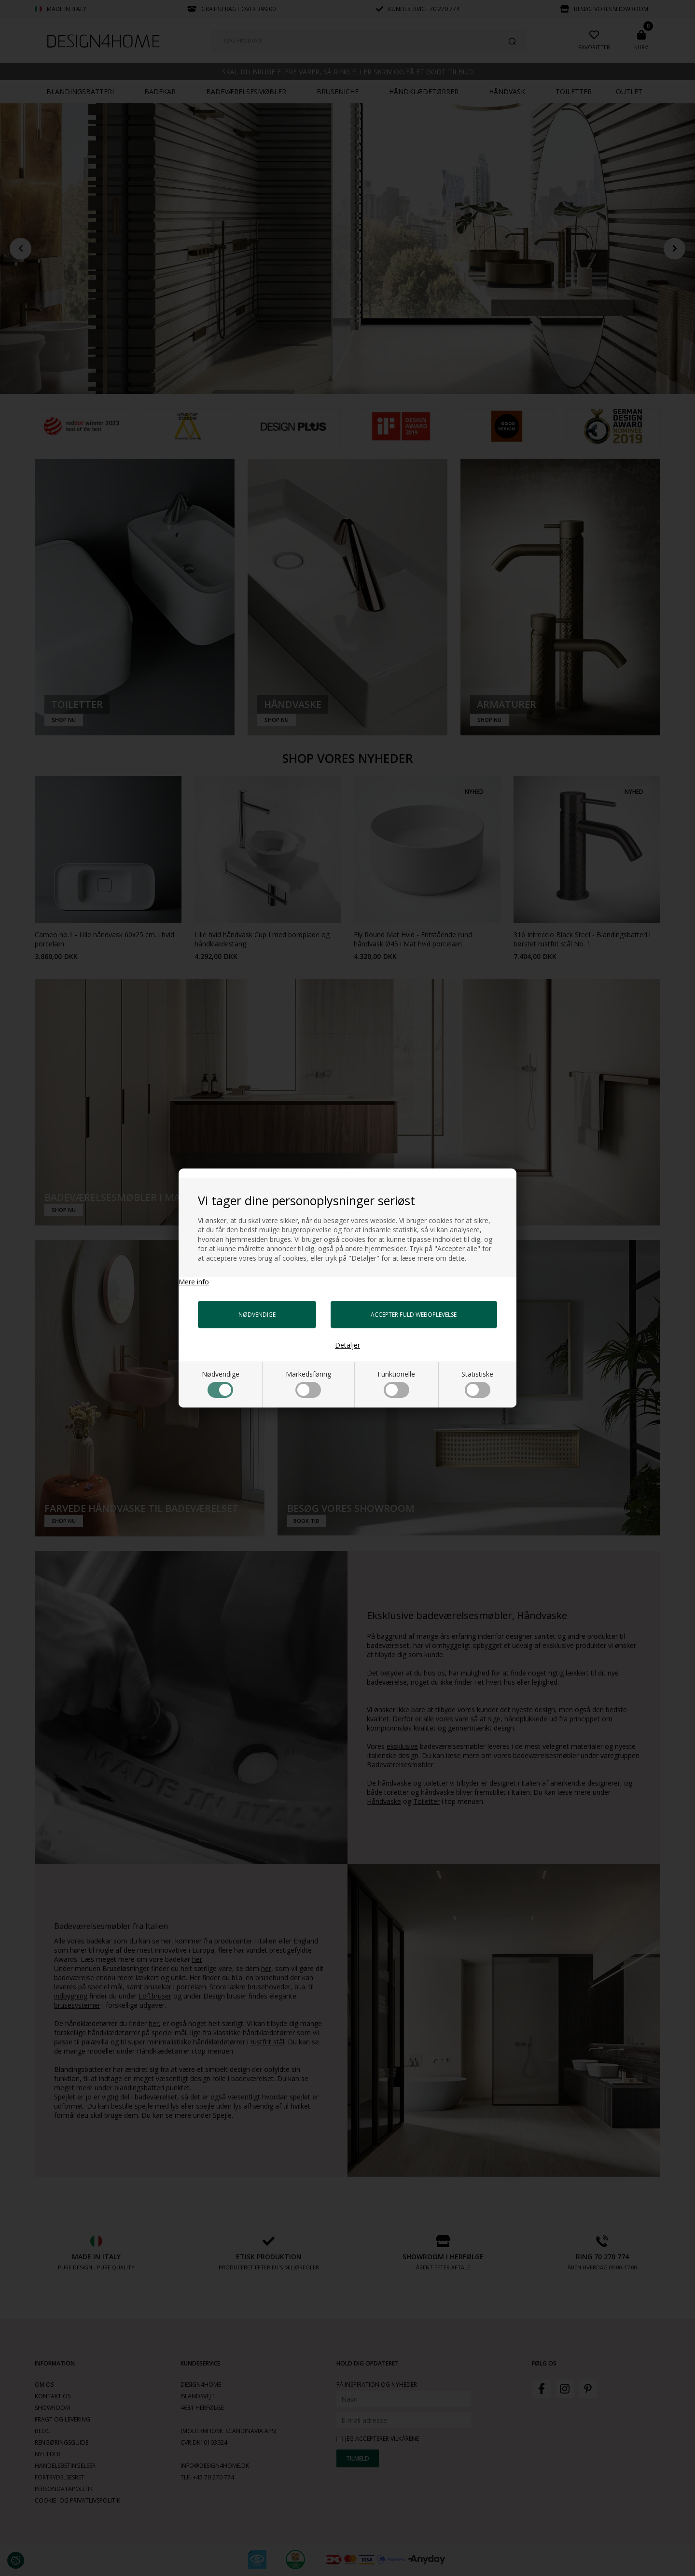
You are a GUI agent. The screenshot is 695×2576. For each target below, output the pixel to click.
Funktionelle (396, 1383)
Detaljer (347, 1345)
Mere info (194, 1281)
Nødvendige (220, 1383)
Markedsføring (308, 1383)
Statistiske (477, 1383)
